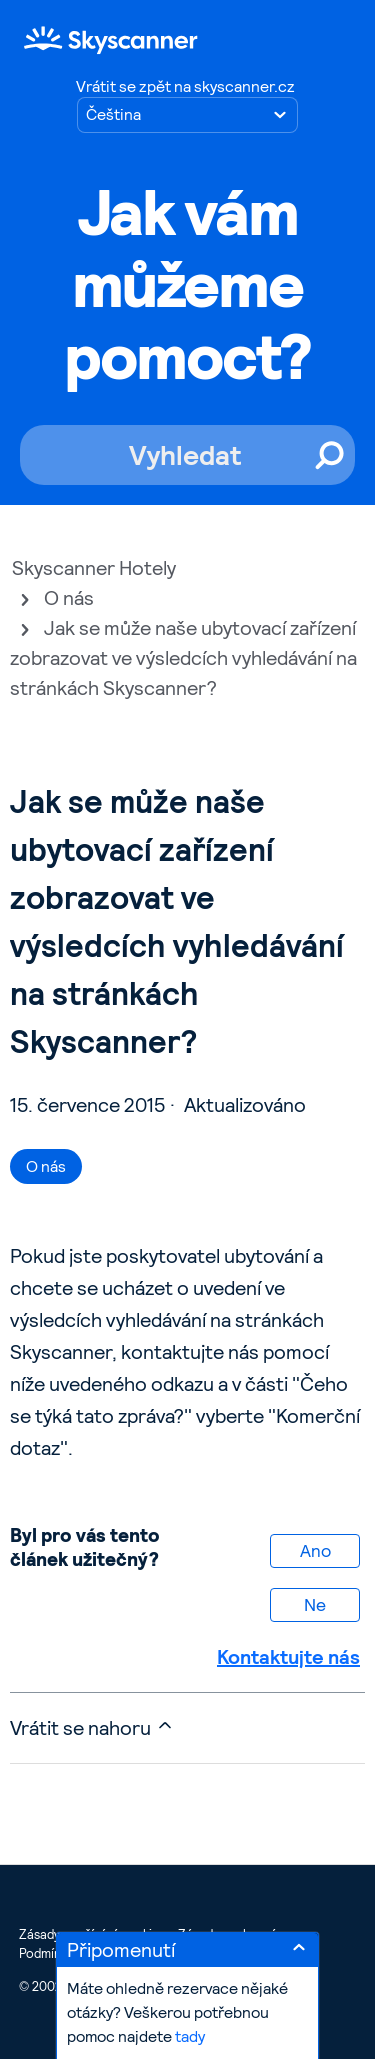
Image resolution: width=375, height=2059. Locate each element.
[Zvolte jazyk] (187, 115)
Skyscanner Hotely (94, 568)
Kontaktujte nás (288, 1657)
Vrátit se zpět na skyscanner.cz (185, 86)
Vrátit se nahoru (92, 1727)
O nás (69, 598)
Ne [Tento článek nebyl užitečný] (315, 1604)
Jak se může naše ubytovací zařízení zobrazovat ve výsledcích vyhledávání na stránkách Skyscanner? (183, 658)
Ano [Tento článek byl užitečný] (315, 1550)
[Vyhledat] (187, 455)
